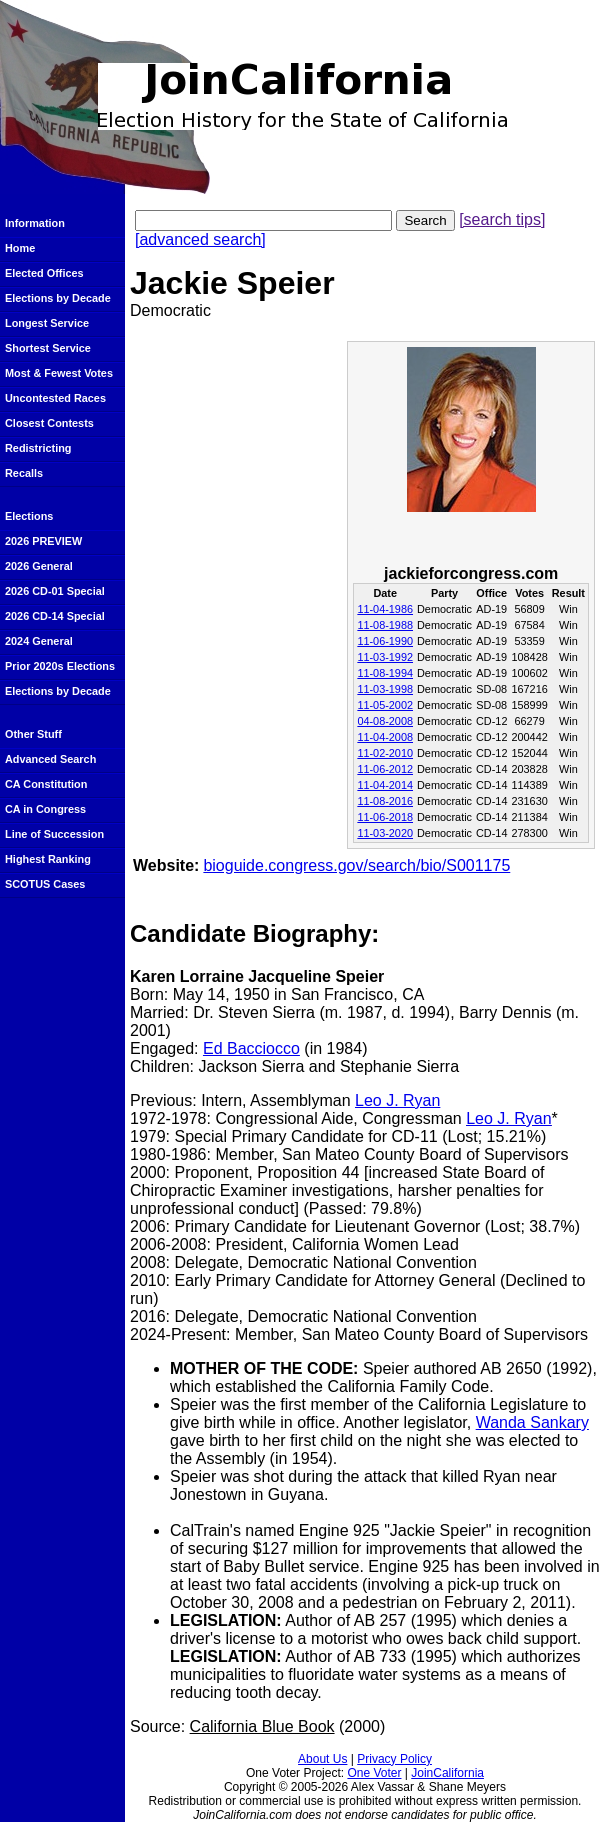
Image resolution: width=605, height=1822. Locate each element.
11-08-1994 (385, 673)
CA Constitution (46, 784)
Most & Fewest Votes (59, 373)
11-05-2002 (385, 705)
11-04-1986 (385, 609)
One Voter (374, 1773)
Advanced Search (50, 759)
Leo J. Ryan (397, 1100)
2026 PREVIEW (43, 541)
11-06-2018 (385, 817)
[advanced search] (200, 239)
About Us (322, 1759)
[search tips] (502, 219)
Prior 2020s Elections (60, 666)
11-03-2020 (385, 833)
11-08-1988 (385, 625)
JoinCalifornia (447, 1773)
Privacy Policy (394, 1759)
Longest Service (47, 323)
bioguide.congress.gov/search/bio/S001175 (356, 865)
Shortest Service (48, 348)
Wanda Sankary (532, 1422)
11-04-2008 (385, 737)
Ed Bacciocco (251, 1048)
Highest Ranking (48, 859)
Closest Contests (49, 423)
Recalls (24, 473)
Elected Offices (44, 273)
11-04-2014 (385, 785)
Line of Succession (54, 834)
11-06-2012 (385, 769)
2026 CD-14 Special (55, 616)
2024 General (39, 641)
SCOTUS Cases (45, 884)
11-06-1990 (385, 641)
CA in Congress (45, 809)
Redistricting (38, 448)
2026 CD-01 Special (55, 591)
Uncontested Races (55, 398)
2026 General (39, 566)
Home (20, 248)
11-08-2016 (385, 801)
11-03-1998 (385, 689)
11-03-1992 (385, 657)
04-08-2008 (385, 721)
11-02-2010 (385, 753)
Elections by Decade (58, 298)
